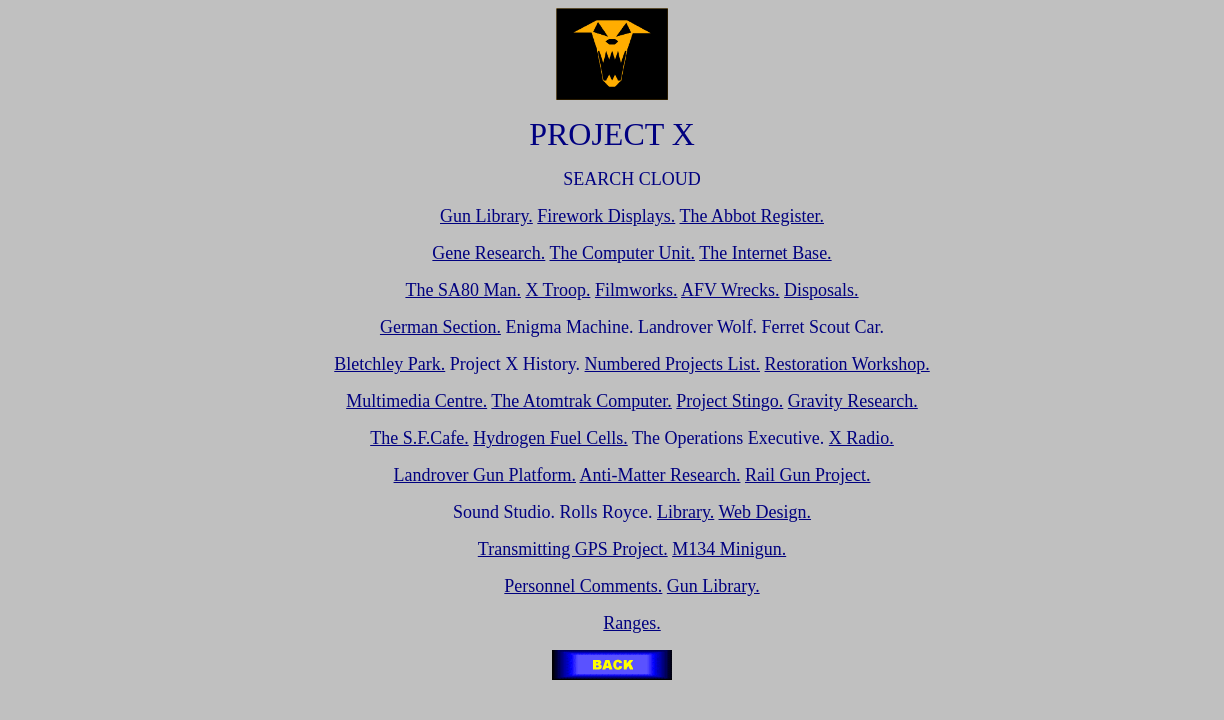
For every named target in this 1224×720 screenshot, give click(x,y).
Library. (685, 512)
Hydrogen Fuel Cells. (550, 438)
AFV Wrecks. (730, 290)
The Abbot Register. (752, 216)
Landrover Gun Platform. (485, 475)
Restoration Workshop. (847, 364)
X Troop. (557, 290)
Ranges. (632, 623)
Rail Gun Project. (807, 475)
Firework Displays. (606, 216)
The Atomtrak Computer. (581, 401)
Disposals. (821, 290)
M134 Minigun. (729, 549)
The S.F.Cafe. (419, 438)
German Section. (440, 327)
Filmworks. (636, 290)
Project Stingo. (729, 401)
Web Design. (765, 512)
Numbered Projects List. (672, 364)
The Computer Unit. (622, 253)
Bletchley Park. (389, 364)
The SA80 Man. (463, 290)
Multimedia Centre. (416, 401)
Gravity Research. (853, 401)
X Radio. (861, 438)
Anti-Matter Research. (660, 475)
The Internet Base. (765, 253)
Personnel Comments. (583, 586)
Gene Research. (488, 253)
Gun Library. (486, 216)
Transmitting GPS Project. (573, 549)
